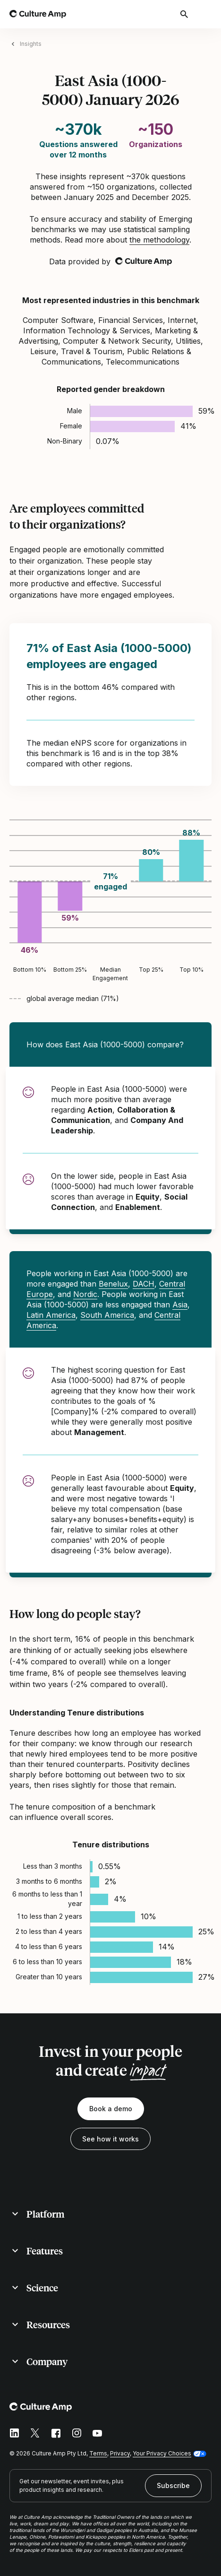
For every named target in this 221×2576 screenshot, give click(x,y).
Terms (98, 2453)
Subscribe (173, 2485)
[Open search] (185, 14)
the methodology (159, 239)
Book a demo (110, 2109)
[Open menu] (206, 14)
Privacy (120, 2453)
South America (107, 1315)
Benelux (113, 1283)
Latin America (51, 1315)
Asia (179, 1304)
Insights (31, 43)
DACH (143, 1283)
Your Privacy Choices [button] (162, 2453)
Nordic (85, 1294)
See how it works (110, 2139)
